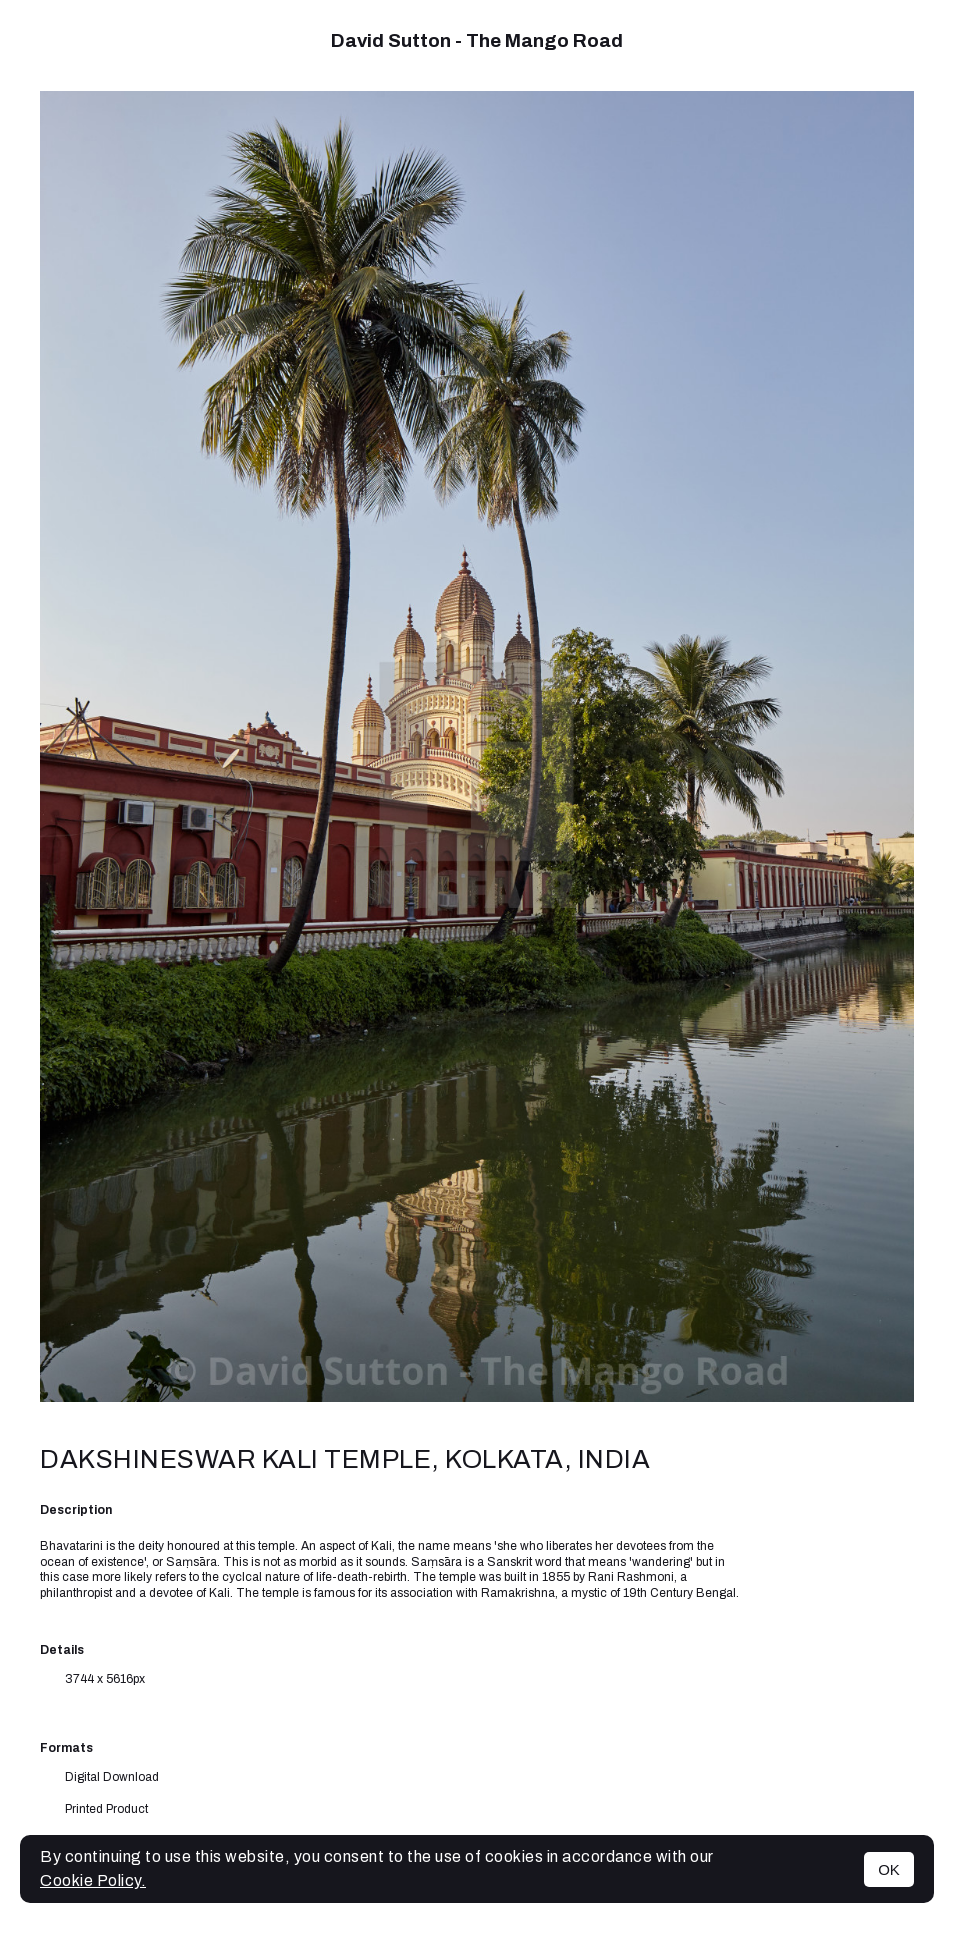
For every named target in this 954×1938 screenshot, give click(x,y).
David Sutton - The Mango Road (477, 40)
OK (889, 1869)
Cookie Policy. (93, 1880)
